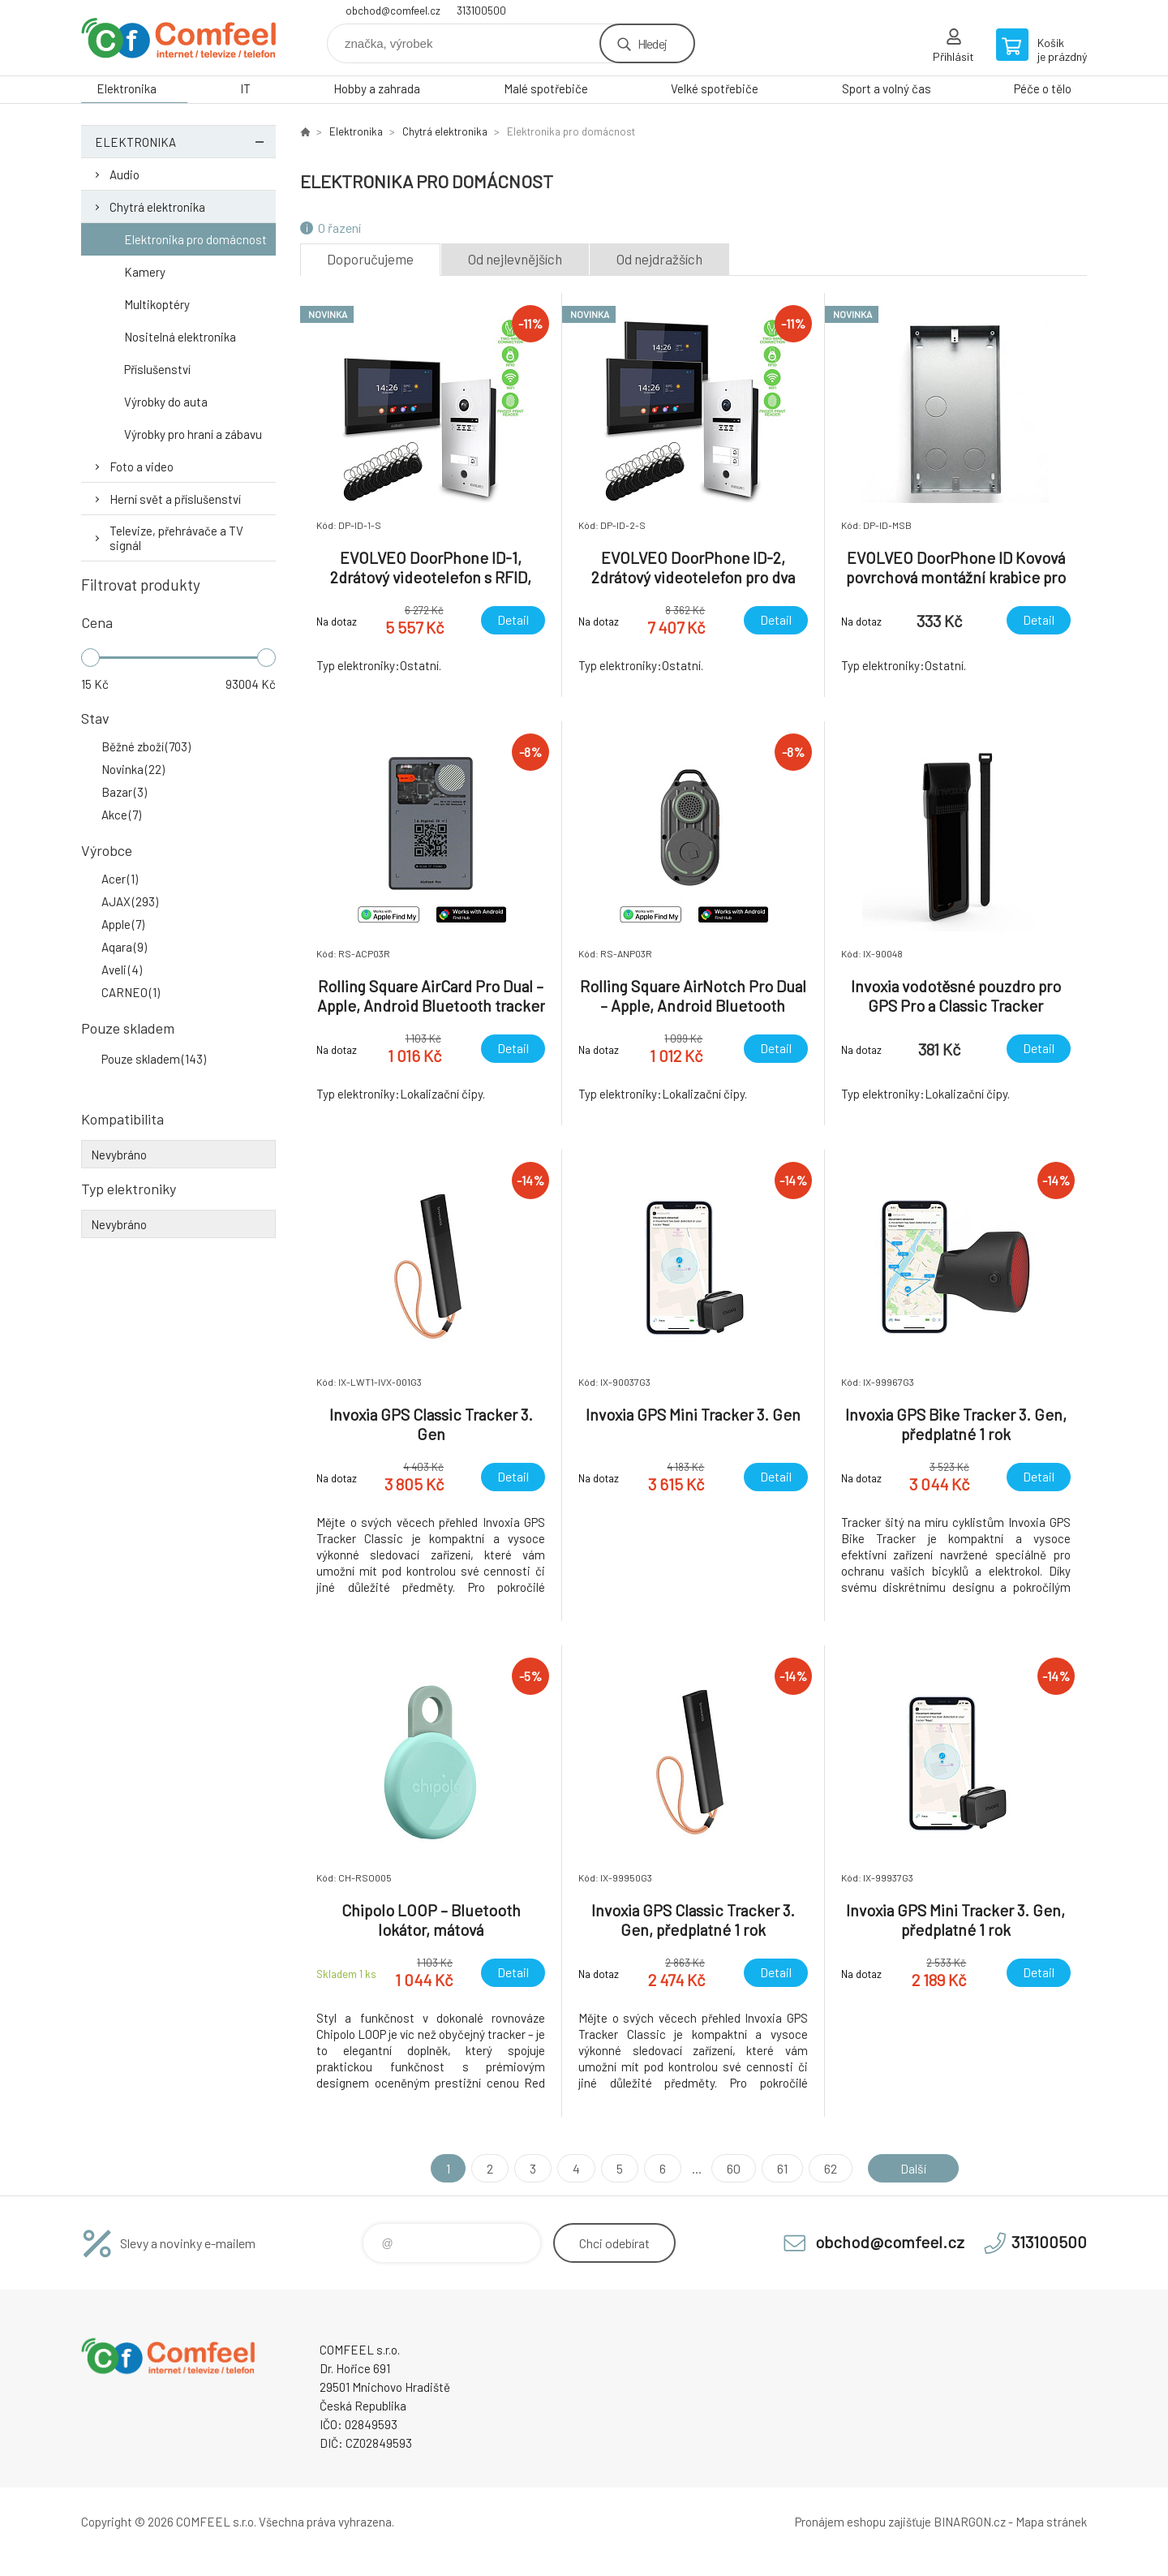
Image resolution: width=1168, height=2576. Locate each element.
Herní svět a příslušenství (175, 499)
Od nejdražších (659, 259)
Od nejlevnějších (515, 259)
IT (245, 88)
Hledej (652, 43)
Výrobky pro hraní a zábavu (193, 434)
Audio (125, 174)
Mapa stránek (1051, 2521)
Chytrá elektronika (157, 207)
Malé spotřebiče (546, 88)
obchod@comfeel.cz (393, 10)
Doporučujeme (370, 259)
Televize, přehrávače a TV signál (176, 538)
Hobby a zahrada (376, 88)
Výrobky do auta (166, 401)
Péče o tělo (1042, 88)
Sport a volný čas (886, 88)
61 (781, 2168)
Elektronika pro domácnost (195, 239)
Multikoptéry (157, 304)
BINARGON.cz (970, 2521)
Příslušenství (157, 369)
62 (829, 2168)
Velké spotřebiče (714, 88)
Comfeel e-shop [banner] (178, 37)
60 (733, 2168)
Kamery (144, 271)
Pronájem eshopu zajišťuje (863, 2521)
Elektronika (127, 88)
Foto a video (142, 466)
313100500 (481, 10)
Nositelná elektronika (180, 336)
